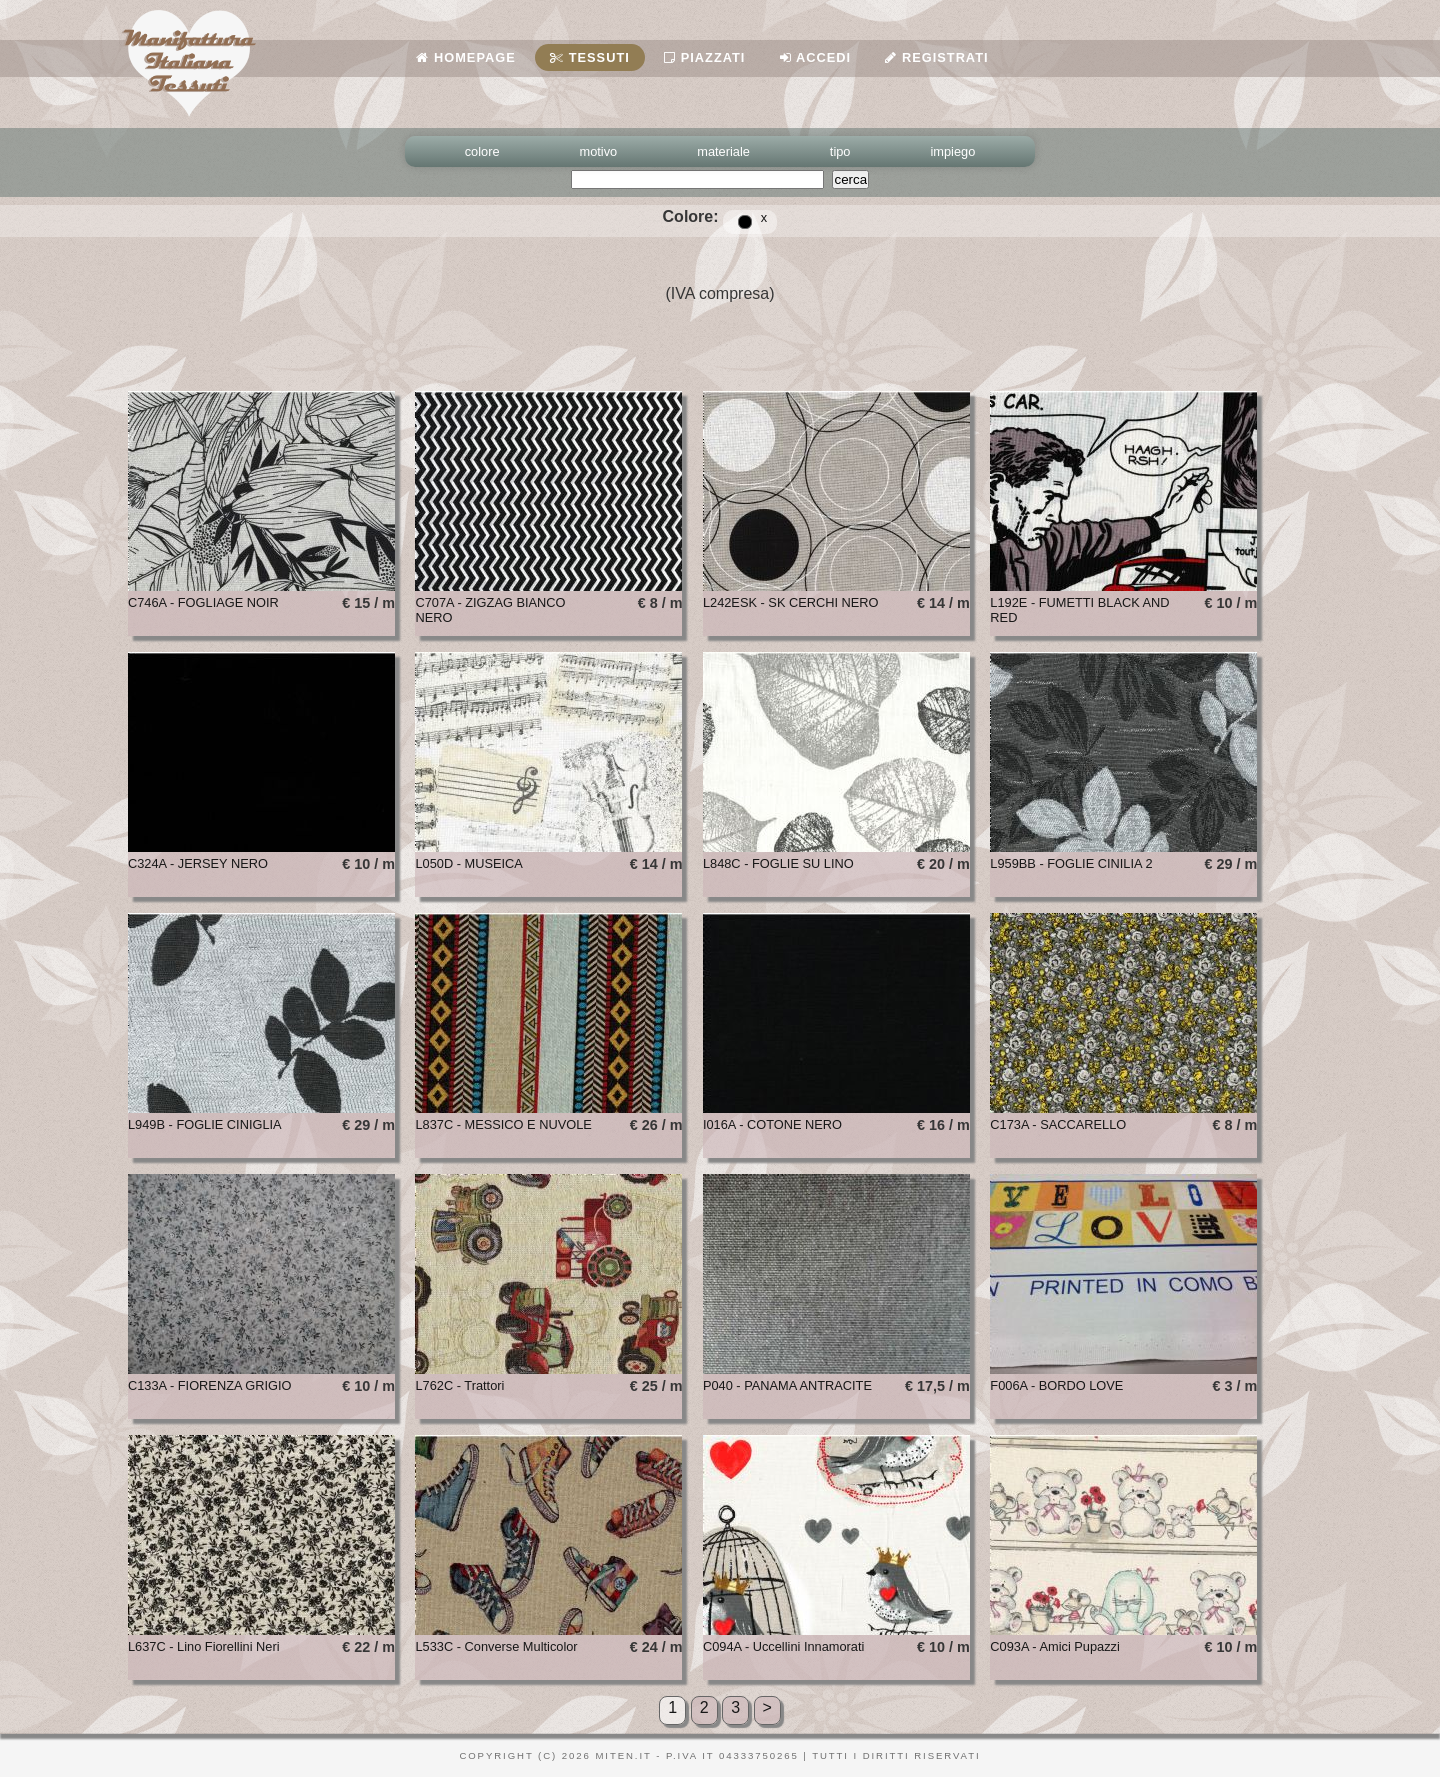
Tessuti (590, 57)
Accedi (815, 57)
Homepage (465, 57)
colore (482, 151)
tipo (840, 151)
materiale (723, 151)
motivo (599, 151)
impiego (953, 151)
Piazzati (704, 57)
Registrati (936, 57)
